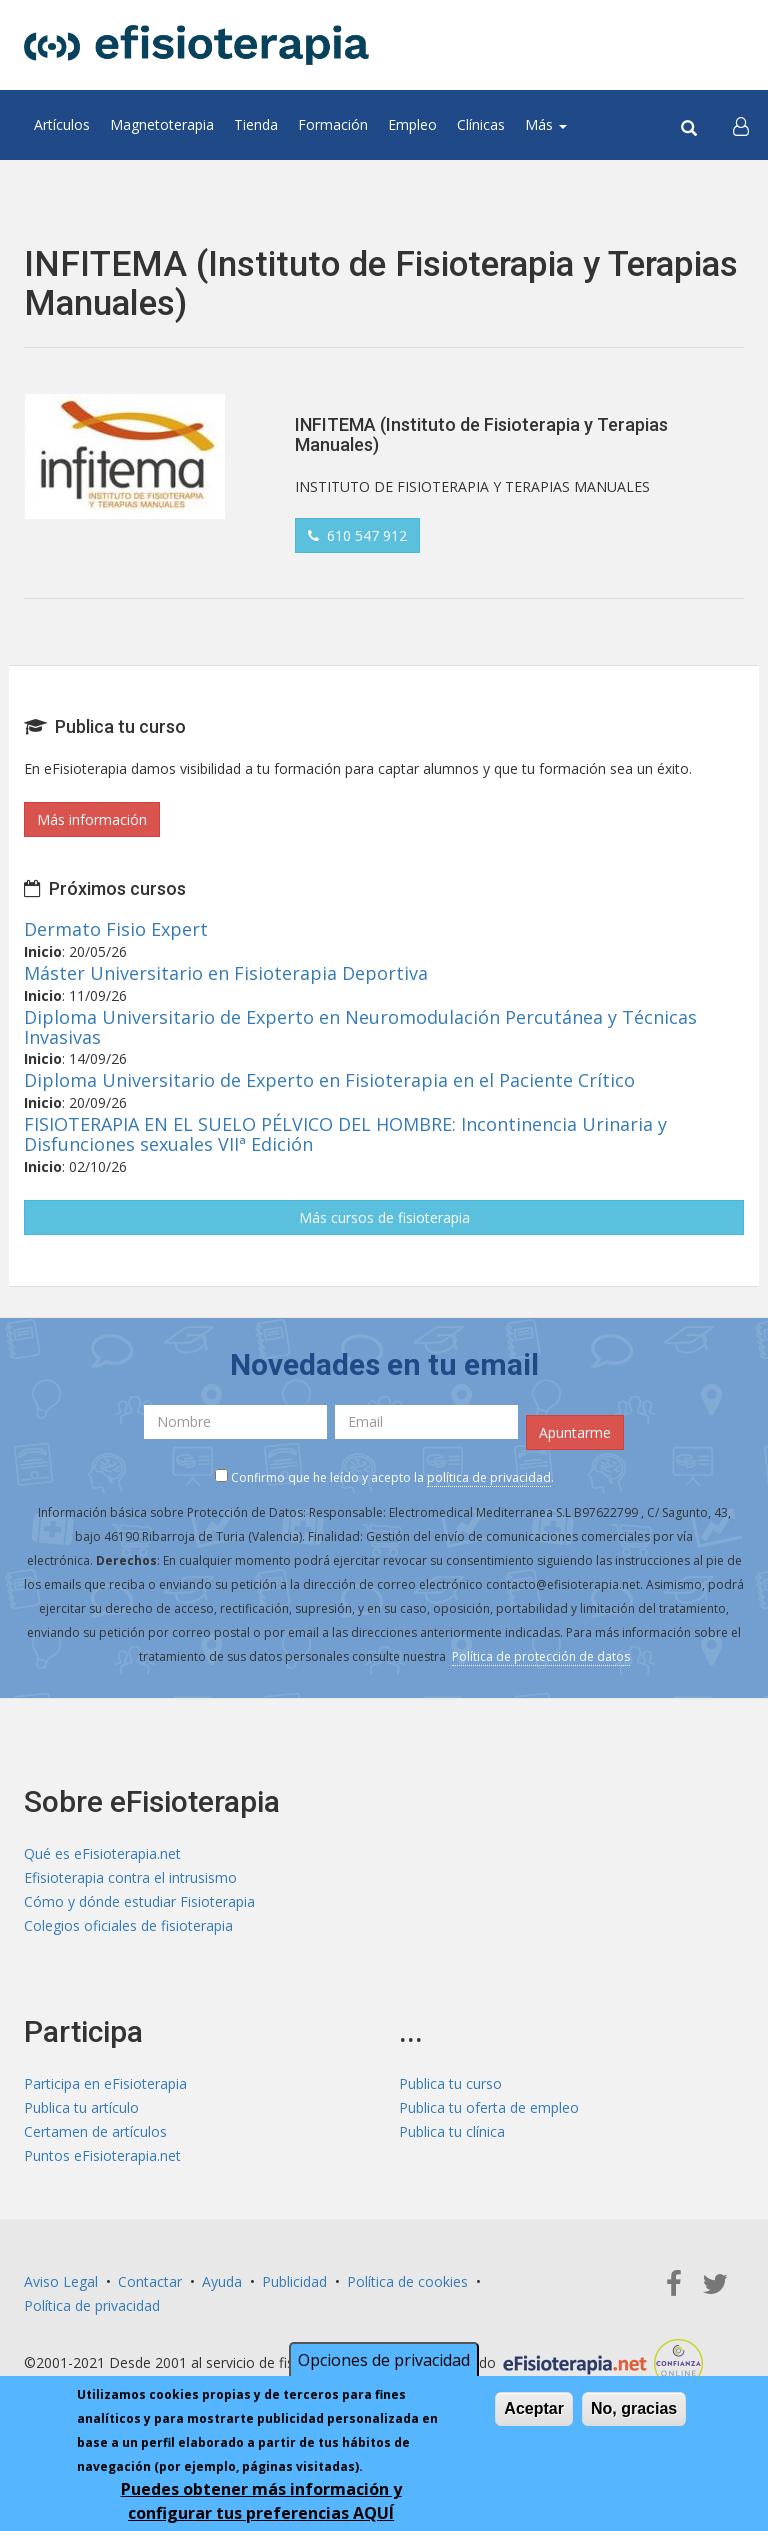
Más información (92, 819)
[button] (741, 125)
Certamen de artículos (95, 2131)
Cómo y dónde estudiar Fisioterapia (139, 1901)
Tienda (256, 124)
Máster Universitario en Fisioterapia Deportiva (226, 973)
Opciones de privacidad (384, 2360)
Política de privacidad (92, 2305)
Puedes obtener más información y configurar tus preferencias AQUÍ (261, 2501)
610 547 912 (357, 535)
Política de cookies (407, 2281)
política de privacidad (489, 1477)
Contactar (150, 2281)
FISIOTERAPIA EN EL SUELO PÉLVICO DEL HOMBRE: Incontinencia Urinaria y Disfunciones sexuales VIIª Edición (345, 1134)
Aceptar (534, 2408)
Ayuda (222, 2281)
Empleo (412, 124)
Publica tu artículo (81, 2107)
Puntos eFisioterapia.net (102, 2155)
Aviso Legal (61, 2281)
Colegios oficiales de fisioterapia (128, 1925)
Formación (333, 124)
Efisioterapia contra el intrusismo (130, 1877)
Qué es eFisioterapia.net (102, 1853)
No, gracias (634, 2408)
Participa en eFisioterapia (105, 2083)
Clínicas (481, 124)
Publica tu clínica (452, 2131)
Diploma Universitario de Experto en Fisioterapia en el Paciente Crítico (329, 1080)
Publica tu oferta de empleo (489, 2107)
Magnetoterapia (162, 124)
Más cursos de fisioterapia (384, 1217)
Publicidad (294, 2281)
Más (546, 124)
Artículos (62, 124)
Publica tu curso (450, 2083)
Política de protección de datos (541, 1656)
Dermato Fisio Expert (116, 929)
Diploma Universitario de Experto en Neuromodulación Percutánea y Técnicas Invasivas (360, 1027)
